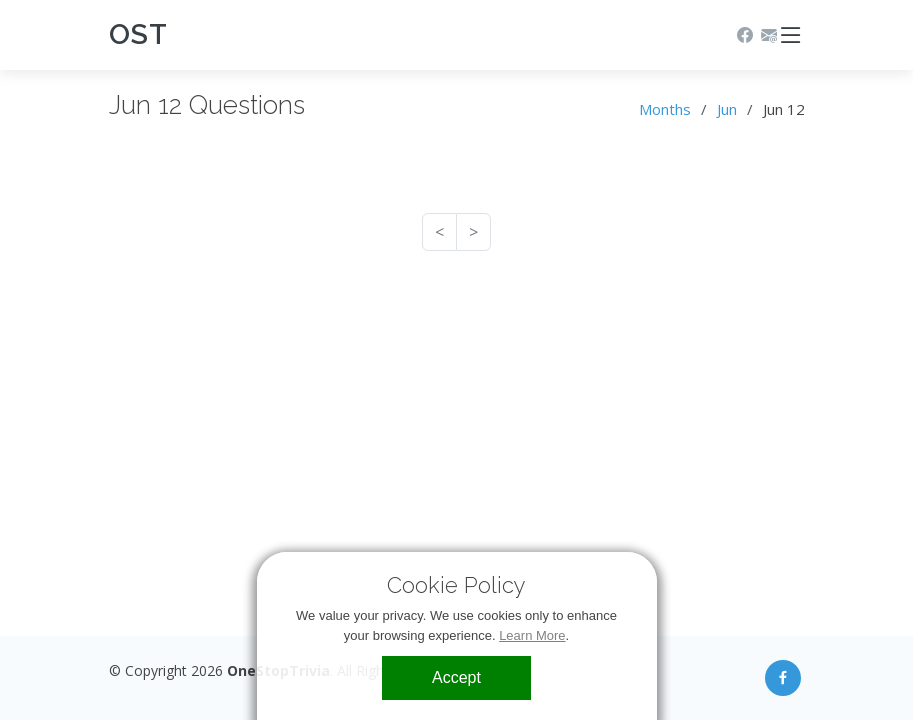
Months (665, 109)
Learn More (532, 635)
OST (138, 34)
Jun (727, 109)
